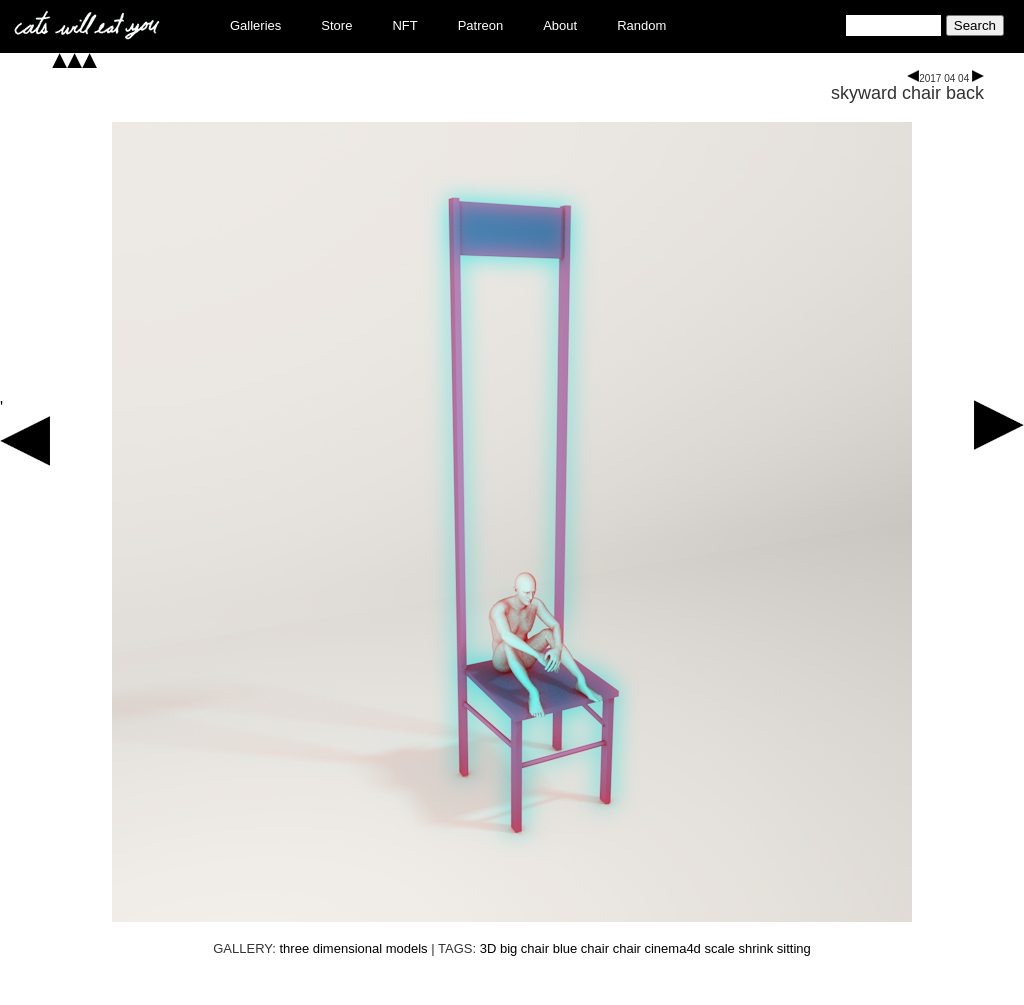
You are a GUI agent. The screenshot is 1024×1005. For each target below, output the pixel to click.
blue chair (581, 948)
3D (488, 948)
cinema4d (672, 948)
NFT (404, 25)
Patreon (481, 25)
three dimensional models (353, 948)
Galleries (255, 25)
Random (641, 25)
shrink (755, 948)
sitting (794, 948)
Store (336, 25)
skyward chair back (907, 93)
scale (719, 948)
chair (627, 948)
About (560, 25)
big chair (524, 948)
